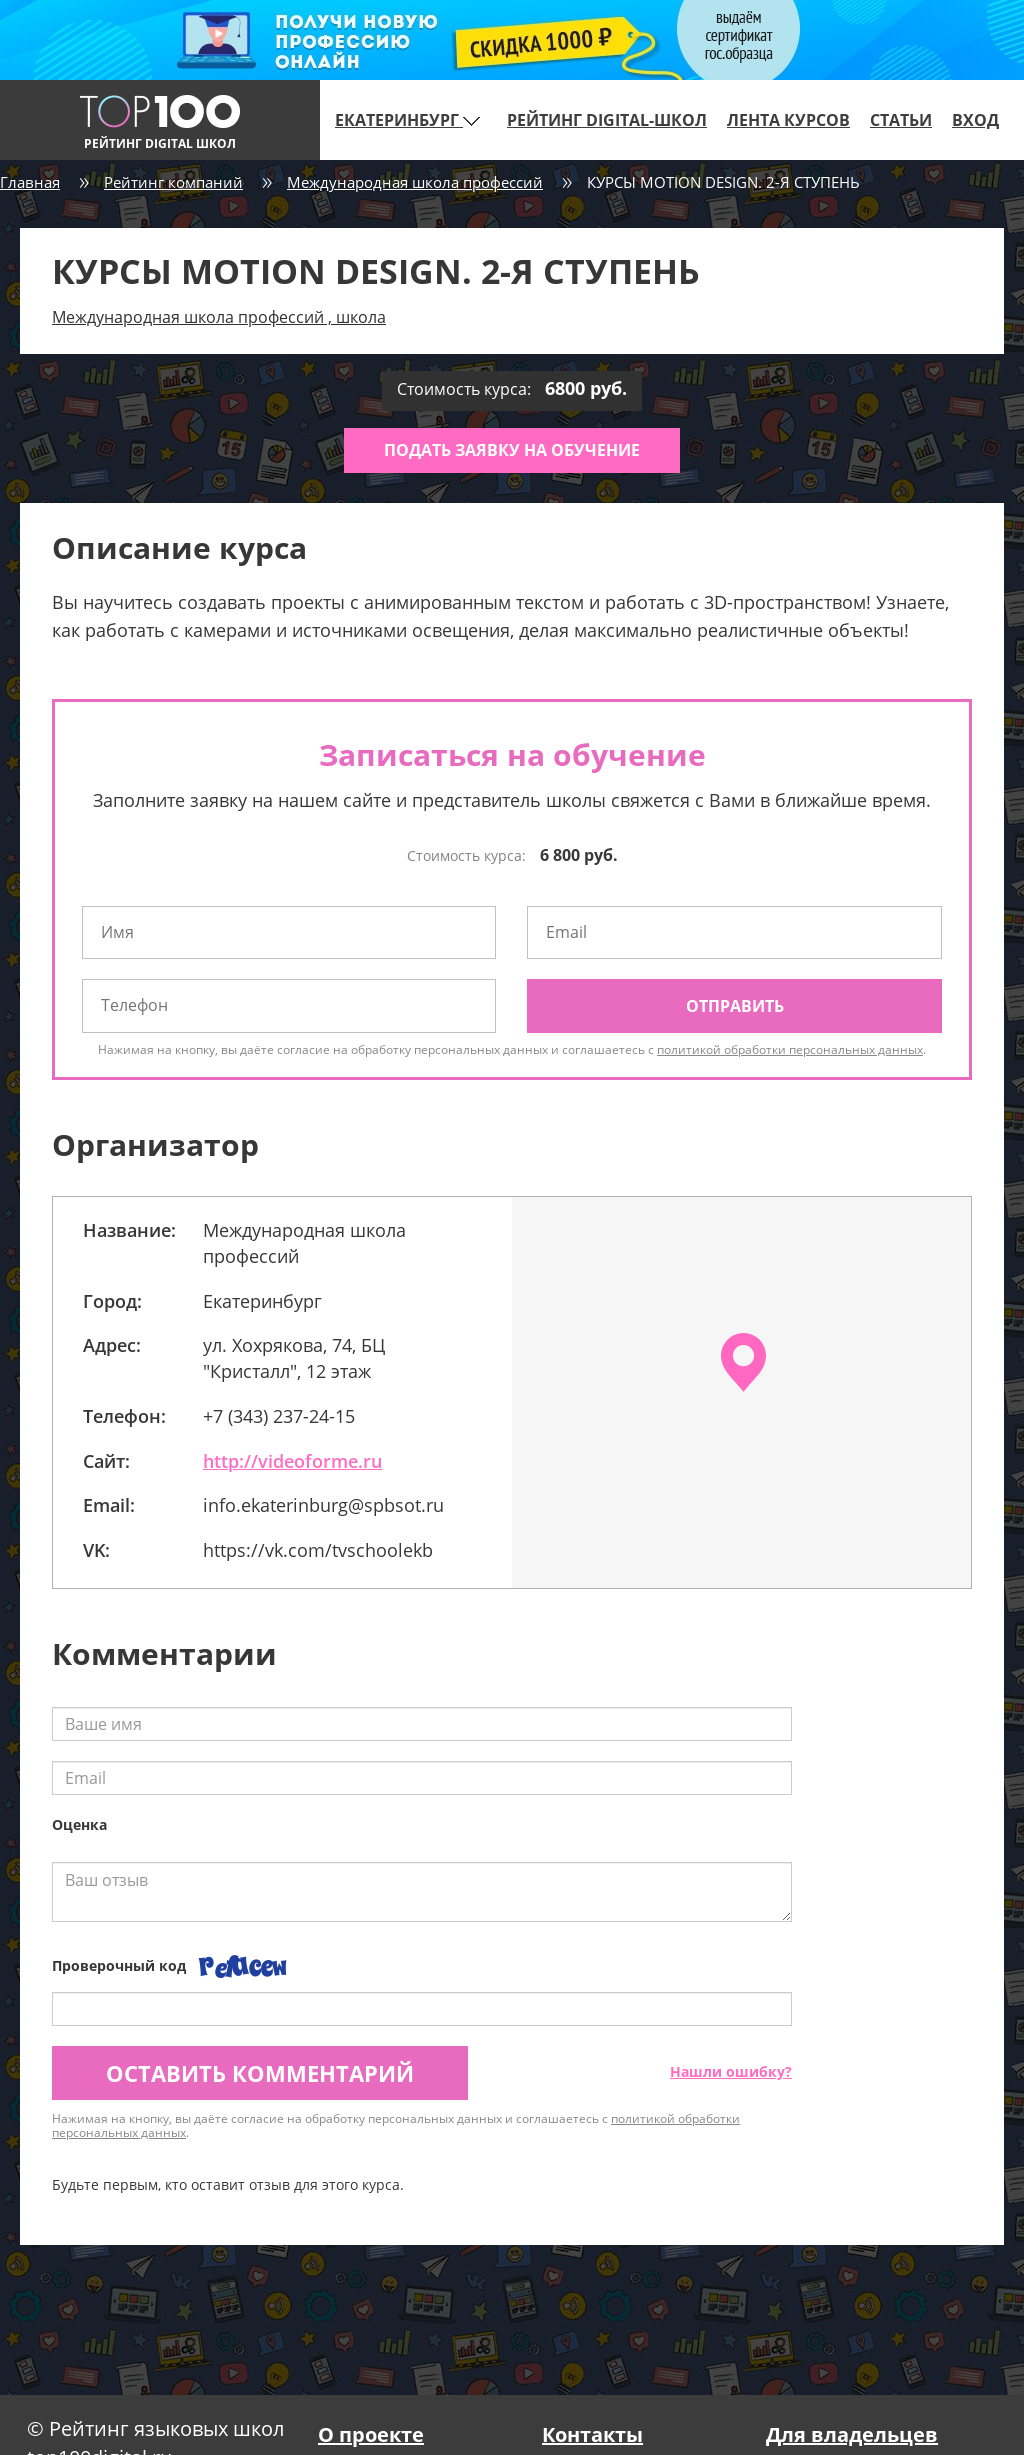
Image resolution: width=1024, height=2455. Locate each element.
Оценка (79, 1824)
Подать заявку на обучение (512, 450)
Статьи (901, 120)
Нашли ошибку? (731, 2071)
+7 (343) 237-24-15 (279, 1416)
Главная (30, 182)
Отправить (735, 1006)
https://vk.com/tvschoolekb (318, 1550)
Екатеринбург (407, 120)
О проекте (371, 2434)
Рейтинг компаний (173, 182)
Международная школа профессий (415, 182)
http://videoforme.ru (292, 1461)
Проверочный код (119, 1965)
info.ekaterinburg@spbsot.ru (323, 1505)
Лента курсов (788, 120)
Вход (975, 120)
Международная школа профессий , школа (219, 317)
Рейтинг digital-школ (607, 120)
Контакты (592, 2434)
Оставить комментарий (260, 2073)
